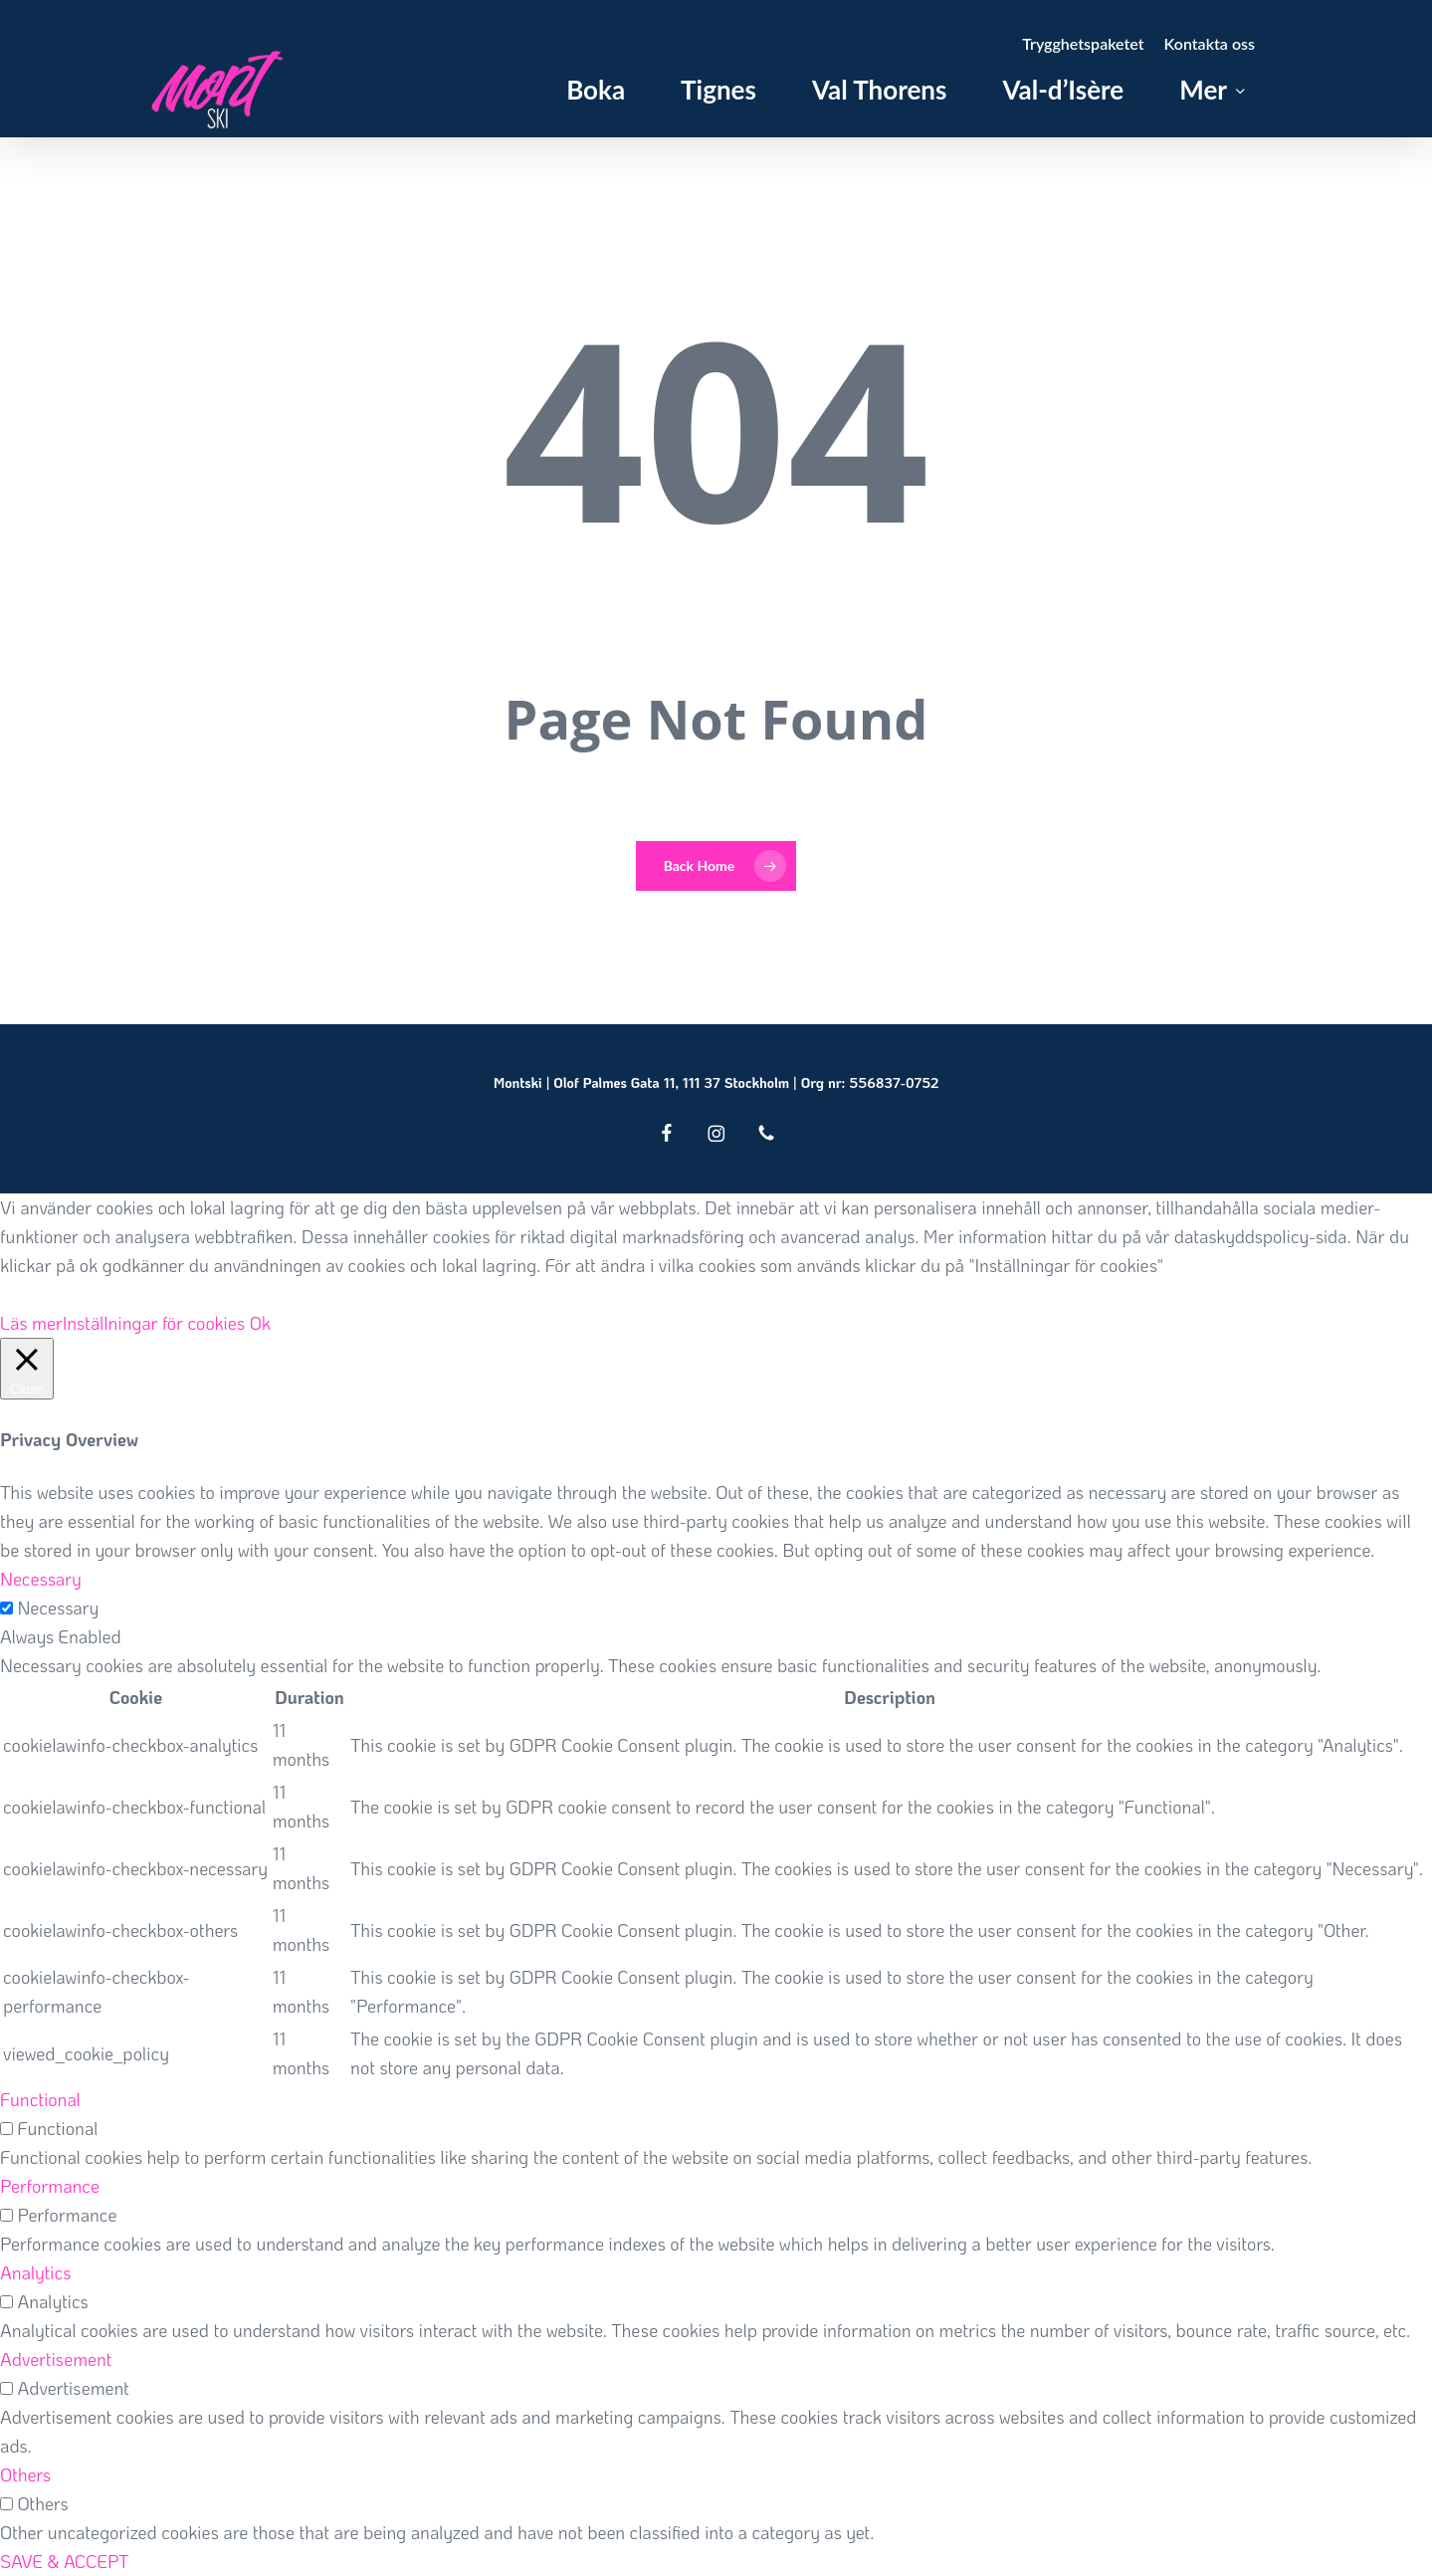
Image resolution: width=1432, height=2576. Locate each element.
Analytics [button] (35, 2272)
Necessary (58, 1607)
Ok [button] (260, 1323)
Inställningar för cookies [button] (154, 1323)
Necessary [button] (41, 1579)
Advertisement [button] (55, 2359)
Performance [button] (50, 2186)
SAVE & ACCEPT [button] (64, 2561)
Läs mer (31, 1323)
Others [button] (25, 2474)
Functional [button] (40, 2099)
